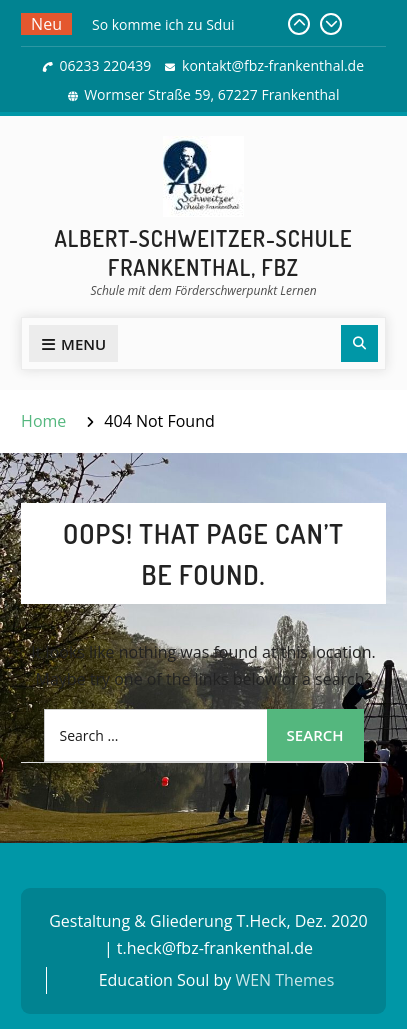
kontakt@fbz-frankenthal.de (273, 65)
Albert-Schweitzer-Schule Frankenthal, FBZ (204, 252)
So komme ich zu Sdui (163, 24)
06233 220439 (106, 65)
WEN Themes (284, 980)
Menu (73, 344)
